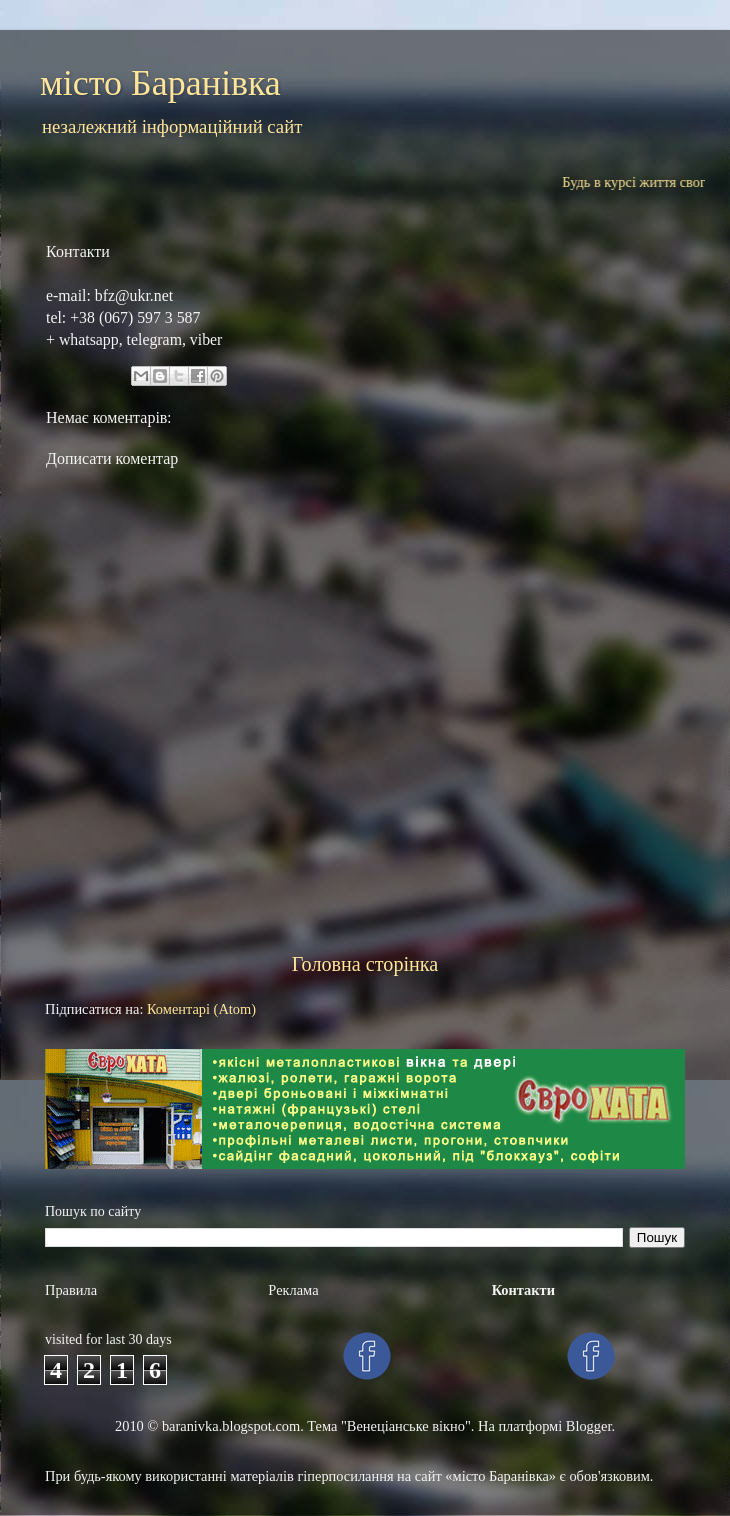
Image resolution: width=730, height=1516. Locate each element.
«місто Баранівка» (500, 1476)
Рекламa (293, 1290)
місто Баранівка (160, 83)
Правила (71, 1290)
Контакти (523, 1290)
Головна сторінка (365, 964)
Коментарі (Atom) (201, 1009)
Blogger (589, 1426)
